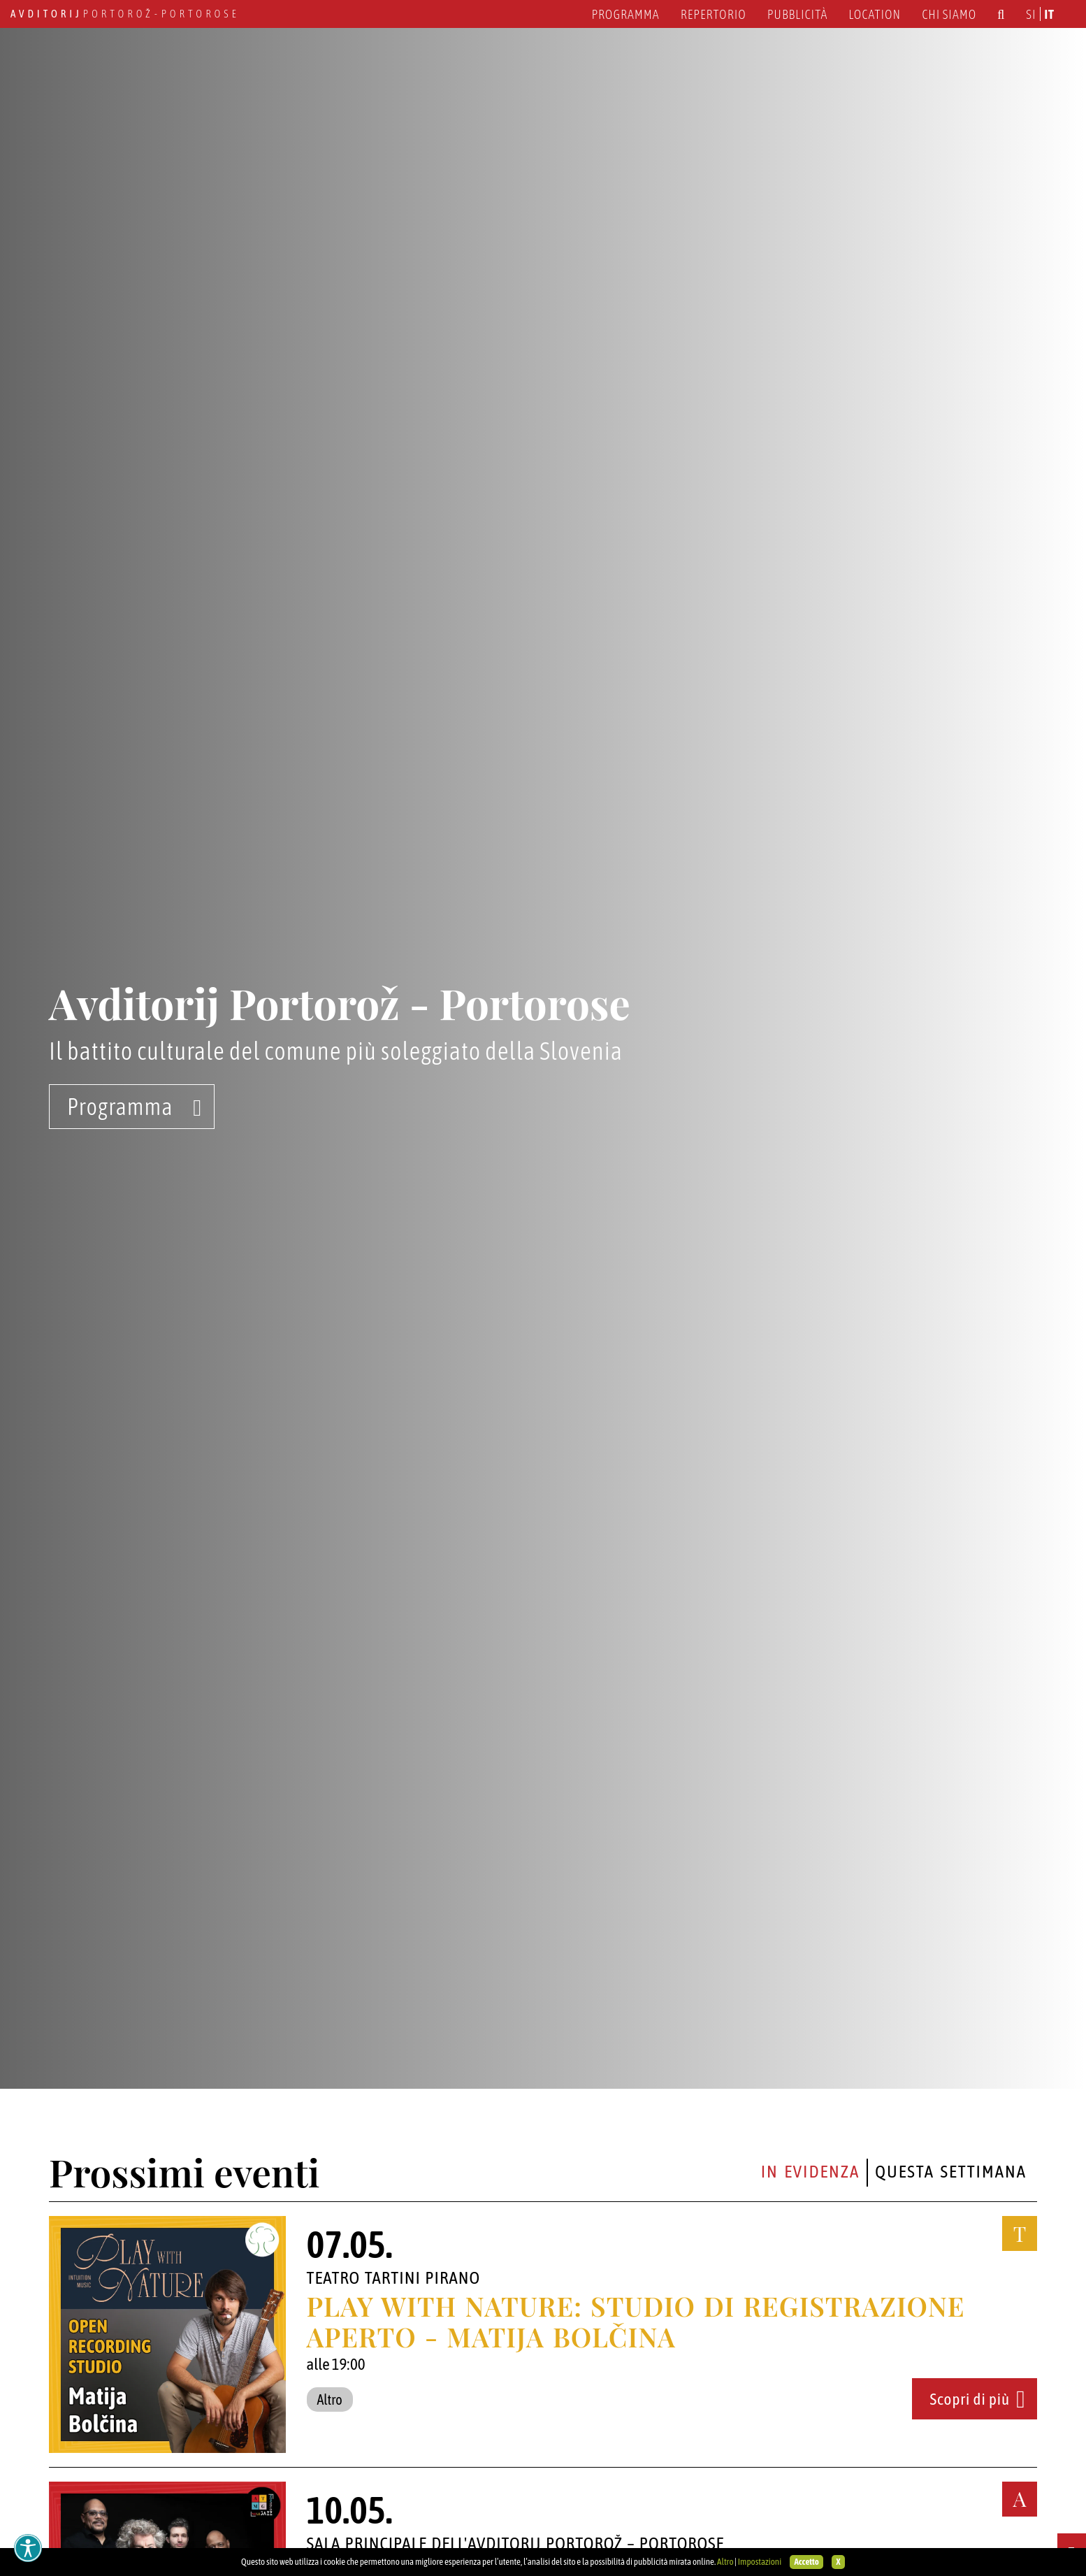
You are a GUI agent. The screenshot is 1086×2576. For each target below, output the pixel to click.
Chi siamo (949, 14)
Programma (626, 14)
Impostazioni (759, 2561)
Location (874, 14)
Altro (725, 2561)
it (1050, 14)
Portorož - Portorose (125, 14)
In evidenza (810, 2171)
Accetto (806, 2561)
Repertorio (713, 14)
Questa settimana (951, 2171)
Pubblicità (797, 14)
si (1031, 14)
